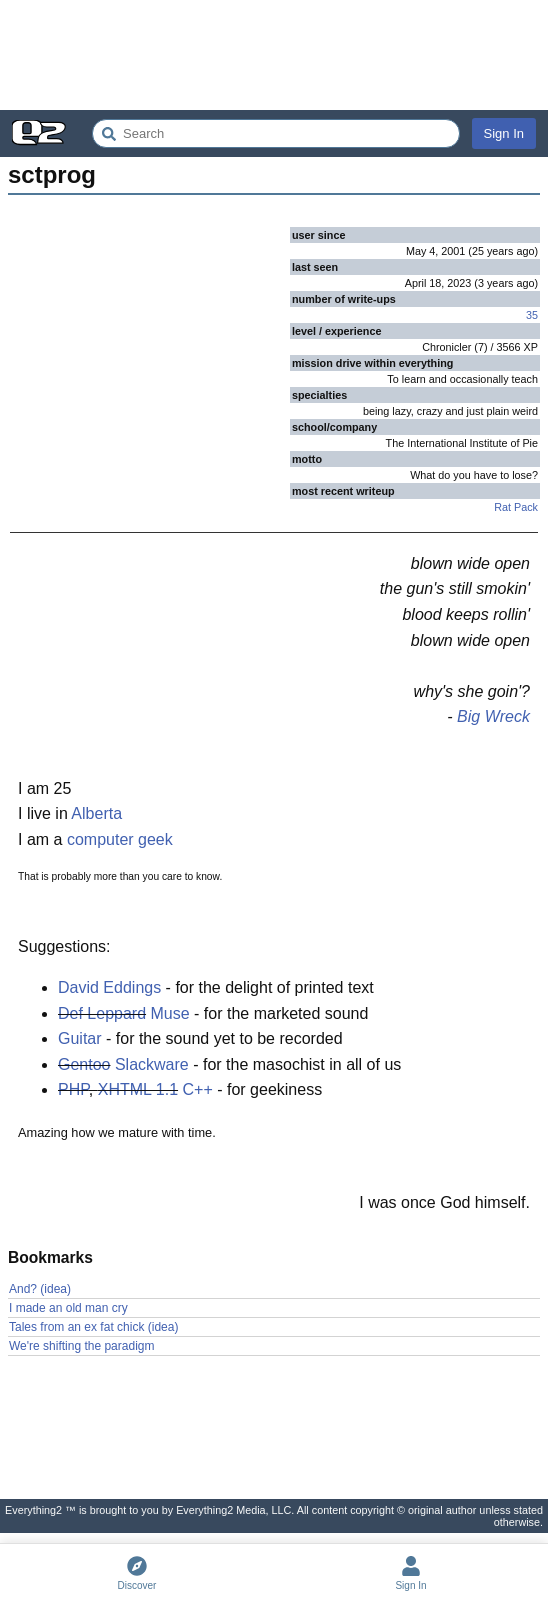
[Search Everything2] (276, 133)
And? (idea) (40, 1289)
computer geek (120, 839)
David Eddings (109, 987)
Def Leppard (102, 1013)
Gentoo (84, 1064)
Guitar (80, 1038)
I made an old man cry (68, 1308)
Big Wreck (493, 716)
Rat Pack (516, 507)
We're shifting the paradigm (81, 1346)
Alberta (96, 813)
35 (532, 315)
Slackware (152, 1064)
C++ (198, 1089)
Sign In (504, 133)
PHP (73, 1089)
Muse (170, 1013)
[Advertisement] (274, 55)
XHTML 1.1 (138, 1089)
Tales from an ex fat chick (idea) (93, 1327)
